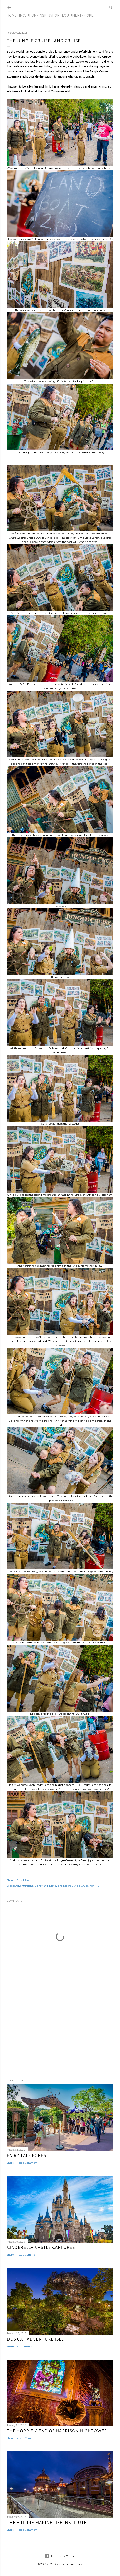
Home (12, 15)
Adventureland (24, 1885)
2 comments (24, 2346)
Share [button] (10, 1880)
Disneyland (41, 1885)
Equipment (71, 15)
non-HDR (95, 1885)
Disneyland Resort (60, 1885)
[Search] (110, 7)
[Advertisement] (60, 2039)
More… (89, 15)
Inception (27, 15)
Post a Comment (27, 2162)
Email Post (23, 1880)
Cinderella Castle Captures (41, 2247)
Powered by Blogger (60, 2556)
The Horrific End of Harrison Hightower (57, 2431)
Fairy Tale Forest (28, 2155)
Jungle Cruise (80, 1885)
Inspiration (49, 15)
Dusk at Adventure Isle (35, 2339)
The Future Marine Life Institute (46, 2522)
